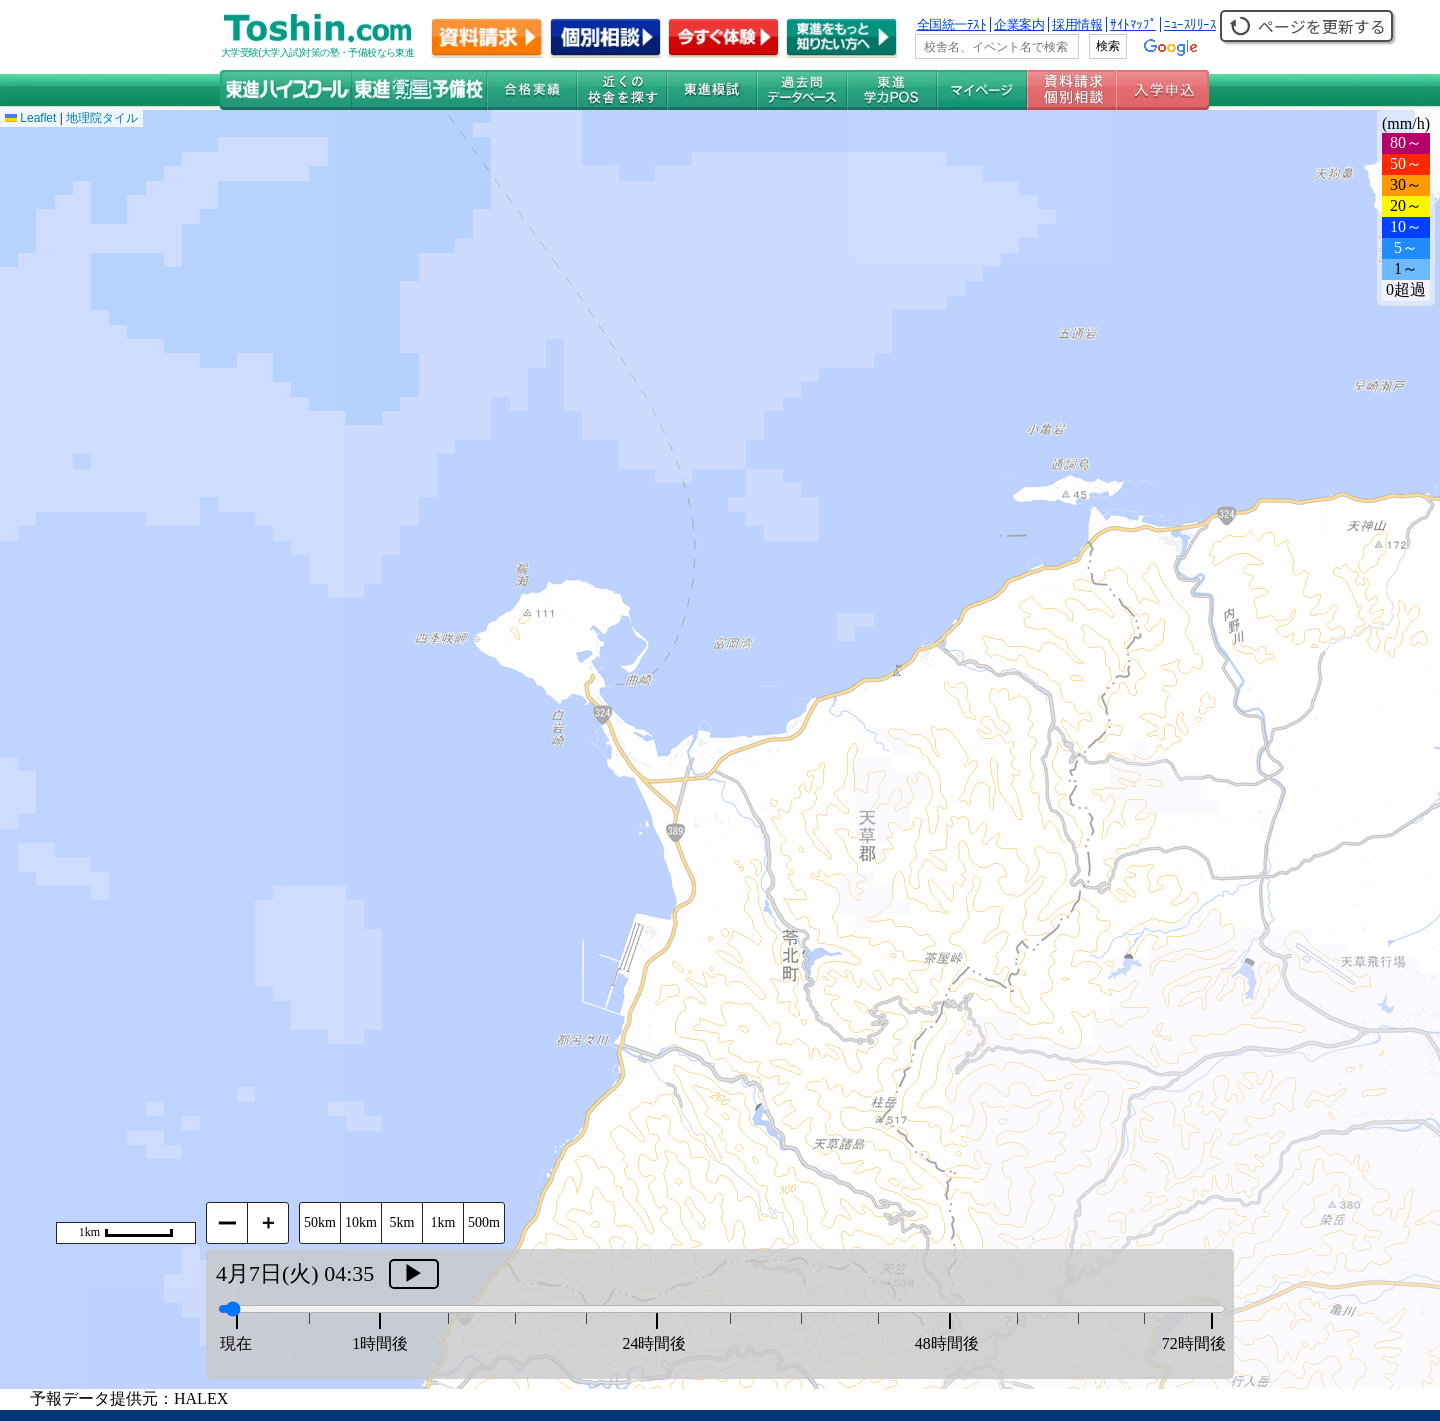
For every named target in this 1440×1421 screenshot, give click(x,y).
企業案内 (1019, 24)
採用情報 (1077, 24)
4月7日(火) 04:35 (295, 1273)
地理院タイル (102, 118)
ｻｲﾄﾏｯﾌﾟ (1133, 24)
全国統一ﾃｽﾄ (952, 24)
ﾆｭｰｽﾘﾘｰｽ (1190, 24)
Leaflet (30, 118)
